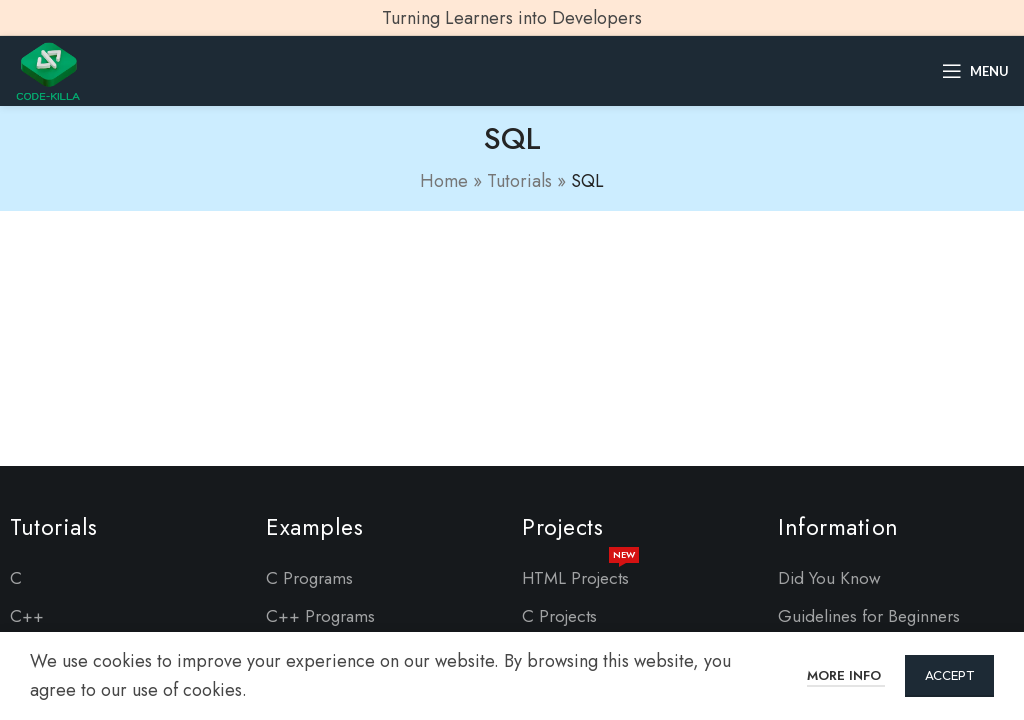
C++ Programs (320, 616)
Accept (949, 675)
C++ (27, 616)
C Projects (559, 616)
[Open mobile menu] (975, 71)
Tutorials (519, 181)
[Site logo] (48, 69)
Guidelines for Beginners (869, 616)
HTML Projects (580, 574)
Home (444, 181)
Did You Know (829, 578)
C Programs (309, 578)
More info (846, 675)
